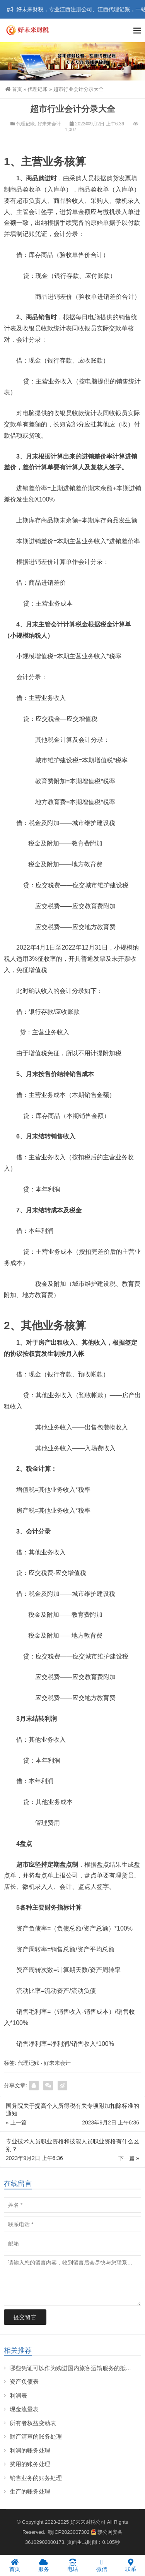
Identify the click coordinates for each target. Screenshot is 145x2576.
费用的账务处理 (30, 2464)
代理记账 (37, 89)
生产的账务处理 (30, 2491)
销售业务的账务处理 (36, 2478)
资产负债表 (24, 2381)
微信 (101, 2565)
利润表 (18, 2395)
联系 (130, 2565)
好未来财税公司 (88, 2522)
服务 (43, 2565)
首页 (13, 89)
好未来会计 (49, 124)
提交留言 (25, 2317)
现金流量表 (24, 2409)
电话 (72, 2565)
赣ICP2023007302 (68, 2532)
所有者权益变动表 (33, 2423)
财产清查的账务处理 (36, 2436)
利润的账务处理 (30, 2450)
